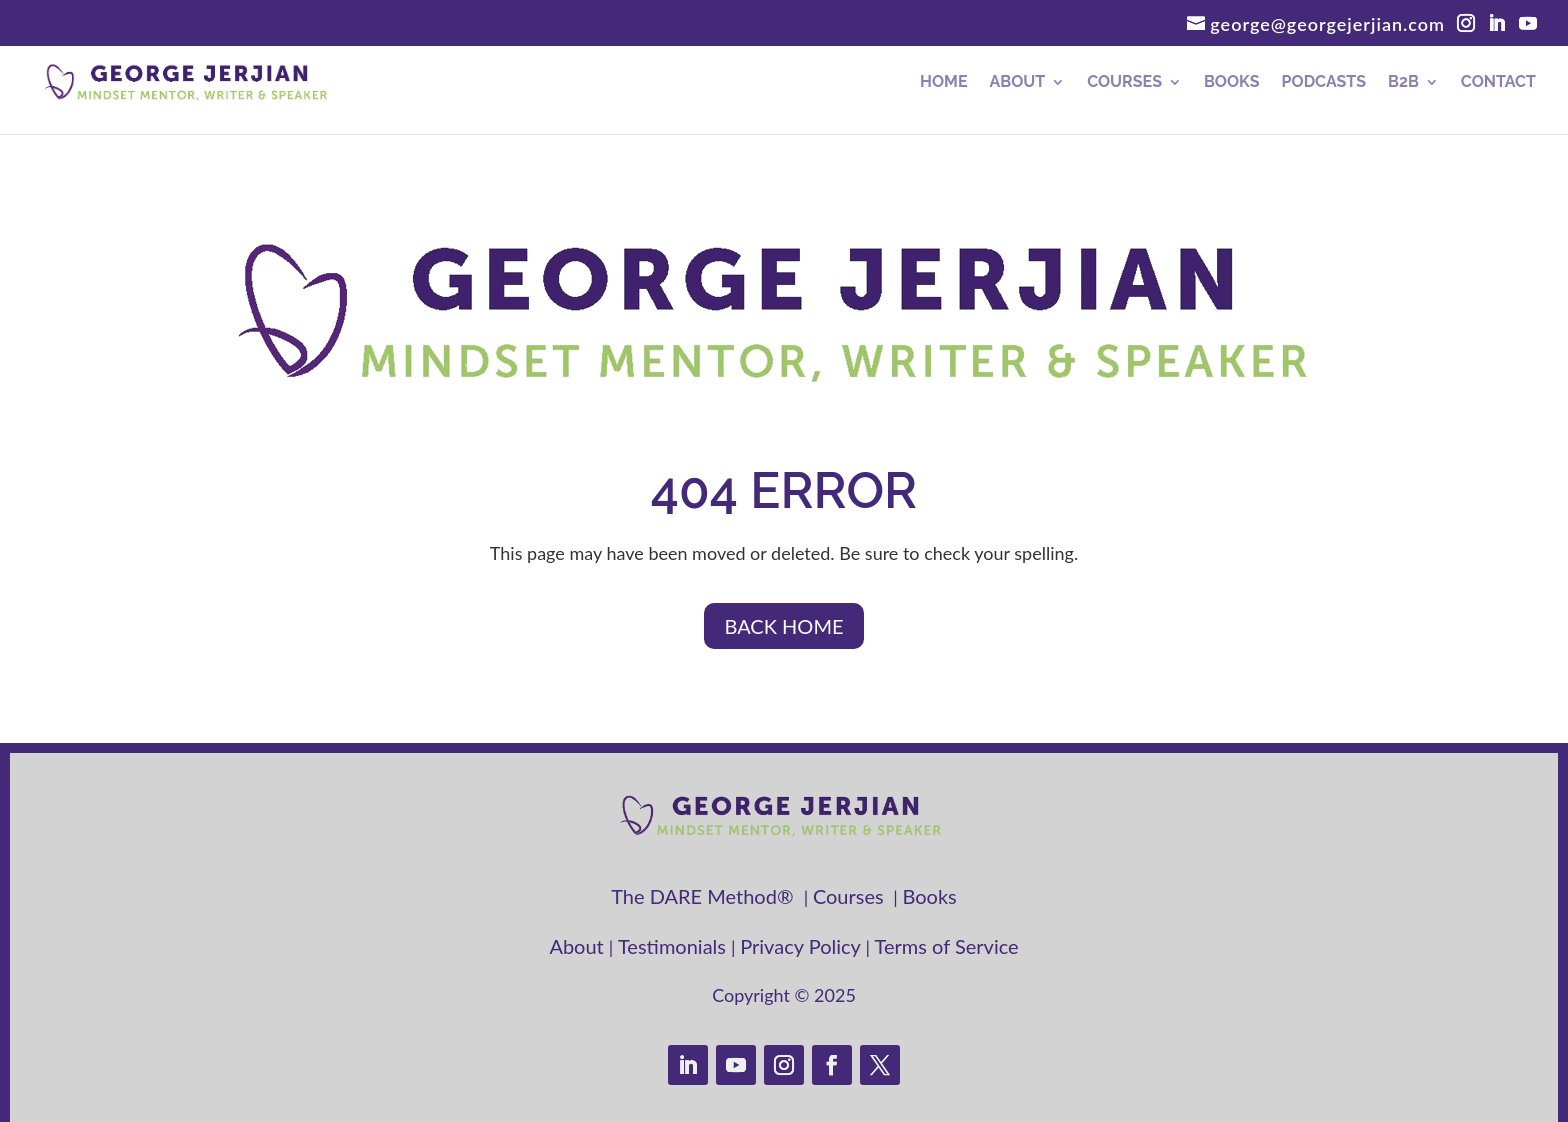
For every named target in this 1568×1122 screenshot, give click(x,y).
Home (943, 83)
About (1018, 83)
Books (1232, 83)
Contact (1498, 83)
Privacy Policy (802, 946)
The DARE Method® (707, 896)
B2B (1403, 83)
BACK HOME (783, 626)
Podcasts (1324, 83)
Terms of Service (947, 946)
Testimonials (674, 946)
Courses (1124, 83)
